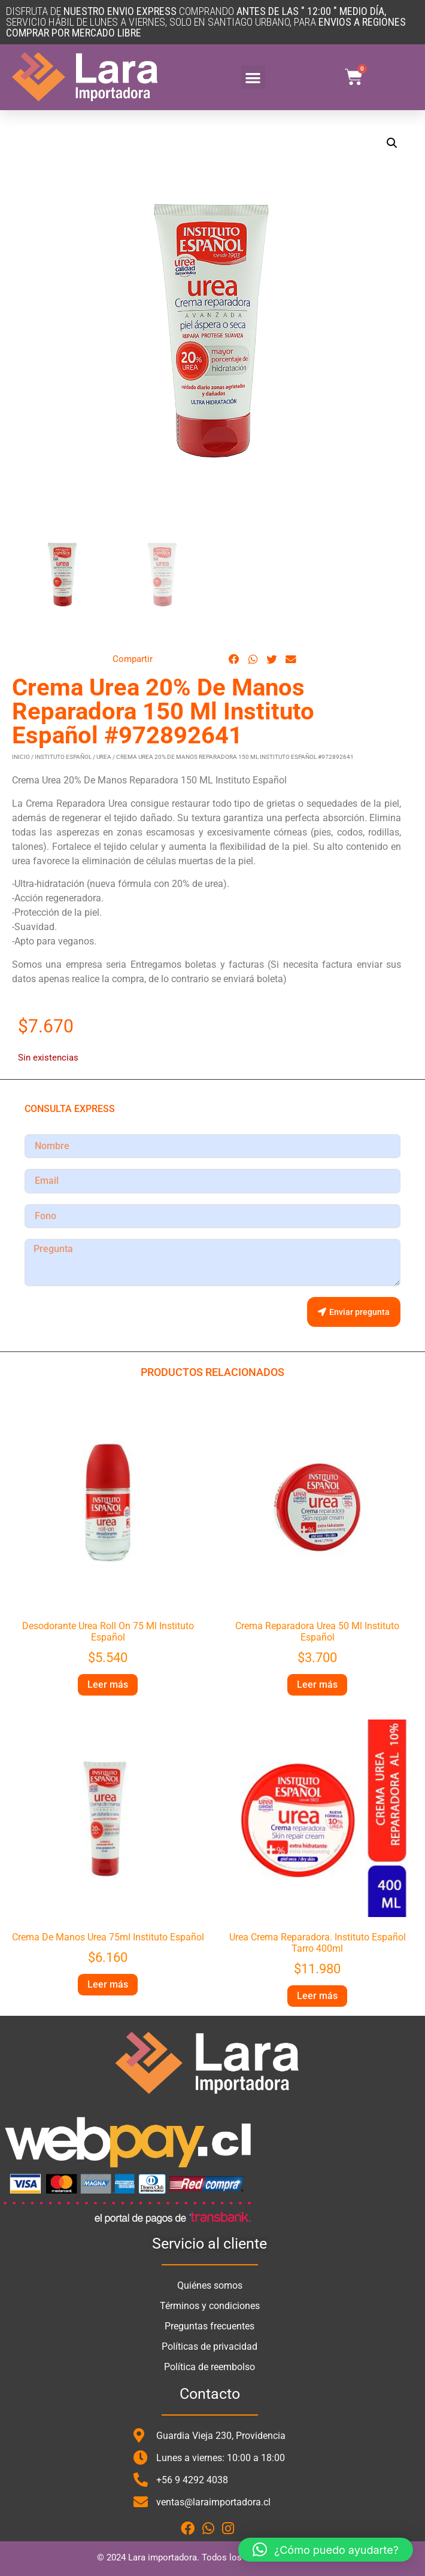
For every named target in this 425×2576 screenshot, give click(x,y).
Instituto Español (63, 757)
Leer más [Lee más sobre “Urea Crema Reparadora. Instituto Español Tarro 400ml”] (317, 1995)
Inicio (21, 757)
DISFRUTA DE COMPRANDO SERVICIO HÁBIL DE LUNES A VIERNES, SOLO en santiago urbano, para (206, 22)
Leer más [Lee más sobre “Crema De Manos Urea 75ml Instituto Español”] (107, 1984)
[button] (253, 77)
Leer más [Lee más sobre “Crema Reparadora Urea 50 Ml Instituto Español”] (317, 1684)
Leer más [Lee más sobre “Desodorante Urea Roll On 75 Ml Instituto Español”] (107, 1684)
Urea (103, 757)
